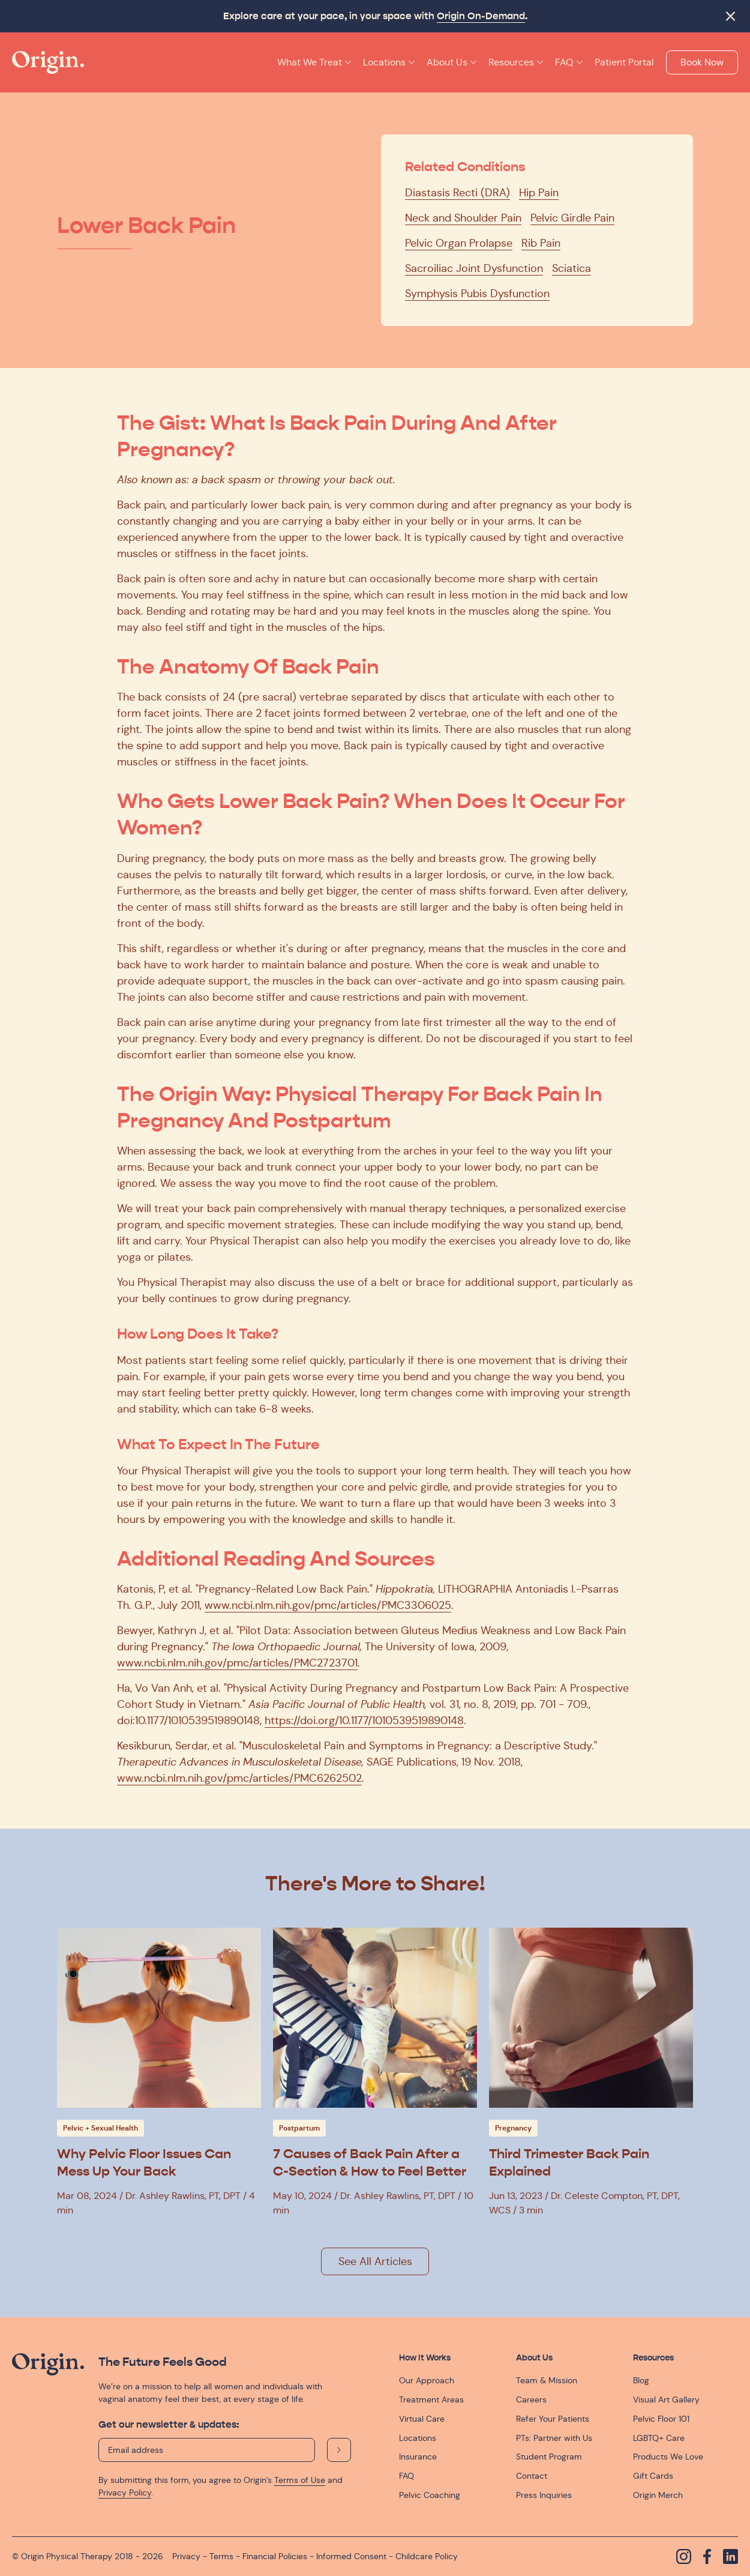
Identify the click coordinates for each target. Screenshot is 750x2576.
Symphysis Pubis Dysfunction (477, 293)
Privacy (186, 2556)
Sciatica (571, 268)
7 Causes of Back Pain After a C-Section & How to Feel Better (369, 2162)
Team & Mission (546, 2380)
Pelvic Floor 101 (661, 2418)
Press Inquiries (544, 2495)
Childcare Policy (426, 2556)
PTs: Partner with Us (554, 2438)
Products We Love (668, 2456)
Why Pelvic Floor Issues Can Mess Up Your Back (144, 2162)
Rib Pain (540, 243)
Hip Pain (539, 192)
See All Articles (375, 2261)
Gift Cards (653, 2475)
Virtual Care (422, 2418)
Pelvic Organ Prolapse (458, 243)
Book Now (702, 62)
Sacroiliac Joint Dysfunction (474, 268)
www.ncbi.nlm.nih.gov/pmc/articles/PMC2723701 (237, 1663)
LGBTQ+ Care (659, 2438)
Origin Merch (658, 2495)
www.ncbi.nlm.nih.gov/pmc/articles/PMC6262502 (239, 1778)
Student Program (549, 2456)
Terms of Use (299, 2480)
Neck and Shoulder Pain (463, 218)
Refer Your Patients (552, 2418)
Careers (531, 2399)
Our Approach (426, 2380)
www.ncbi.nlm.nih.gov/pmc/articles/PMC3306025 (328, 1605)
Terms (221, 2556)
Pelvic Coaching (429, 2495)
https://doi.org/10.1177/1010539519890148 (364, 1720)
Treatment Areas (431, 2399)
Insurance (418, 2456)
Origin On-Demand (481, 16)
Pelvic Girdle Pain (572, 218)
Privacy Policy (124, 2492)
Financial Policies (274, 2556)
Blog (641, 2380)
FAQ (406, 2475)
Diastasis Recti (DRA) (457, 192)
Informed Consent (351, 2556)
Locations (417, 2438)
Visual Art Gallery (666, 2399)
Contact (531, 2475)
